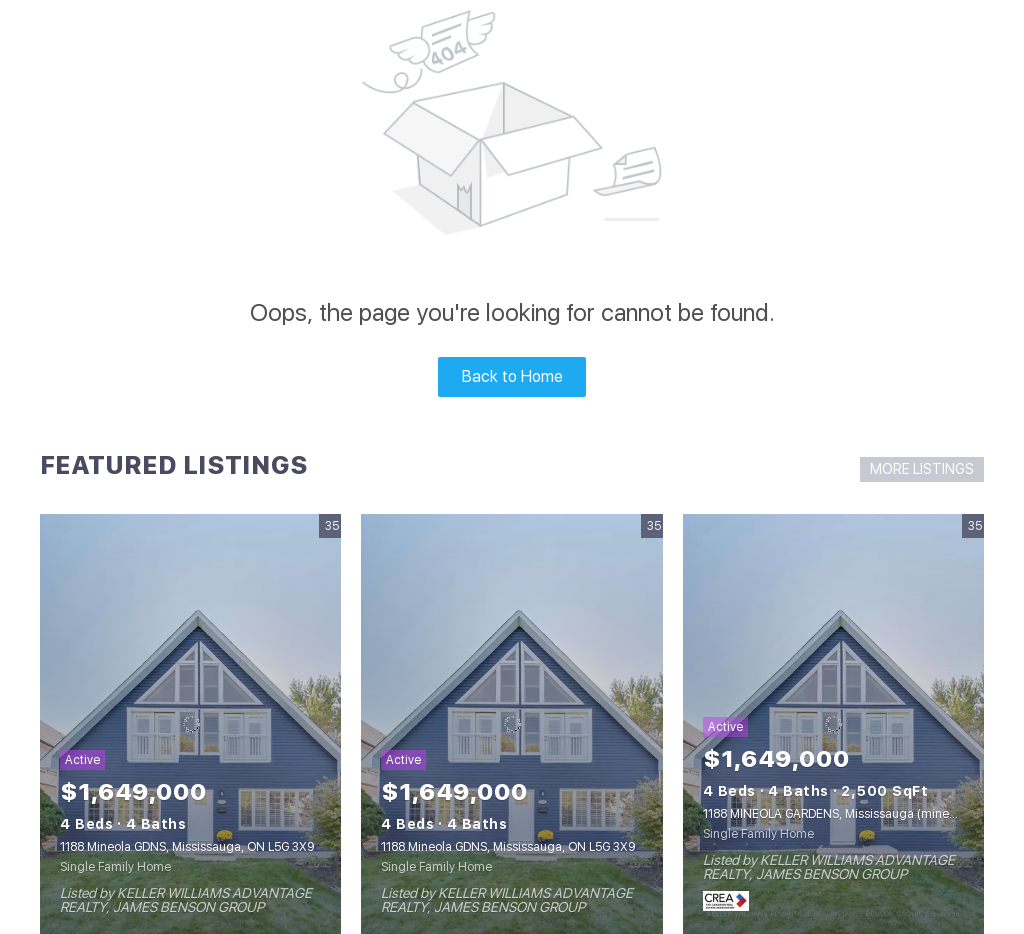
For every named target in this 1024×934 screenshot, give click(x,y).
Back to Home (512, 376)
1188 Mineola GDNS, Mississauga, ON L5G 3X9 (187, 847)
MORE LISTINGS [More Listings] (922, 469)
